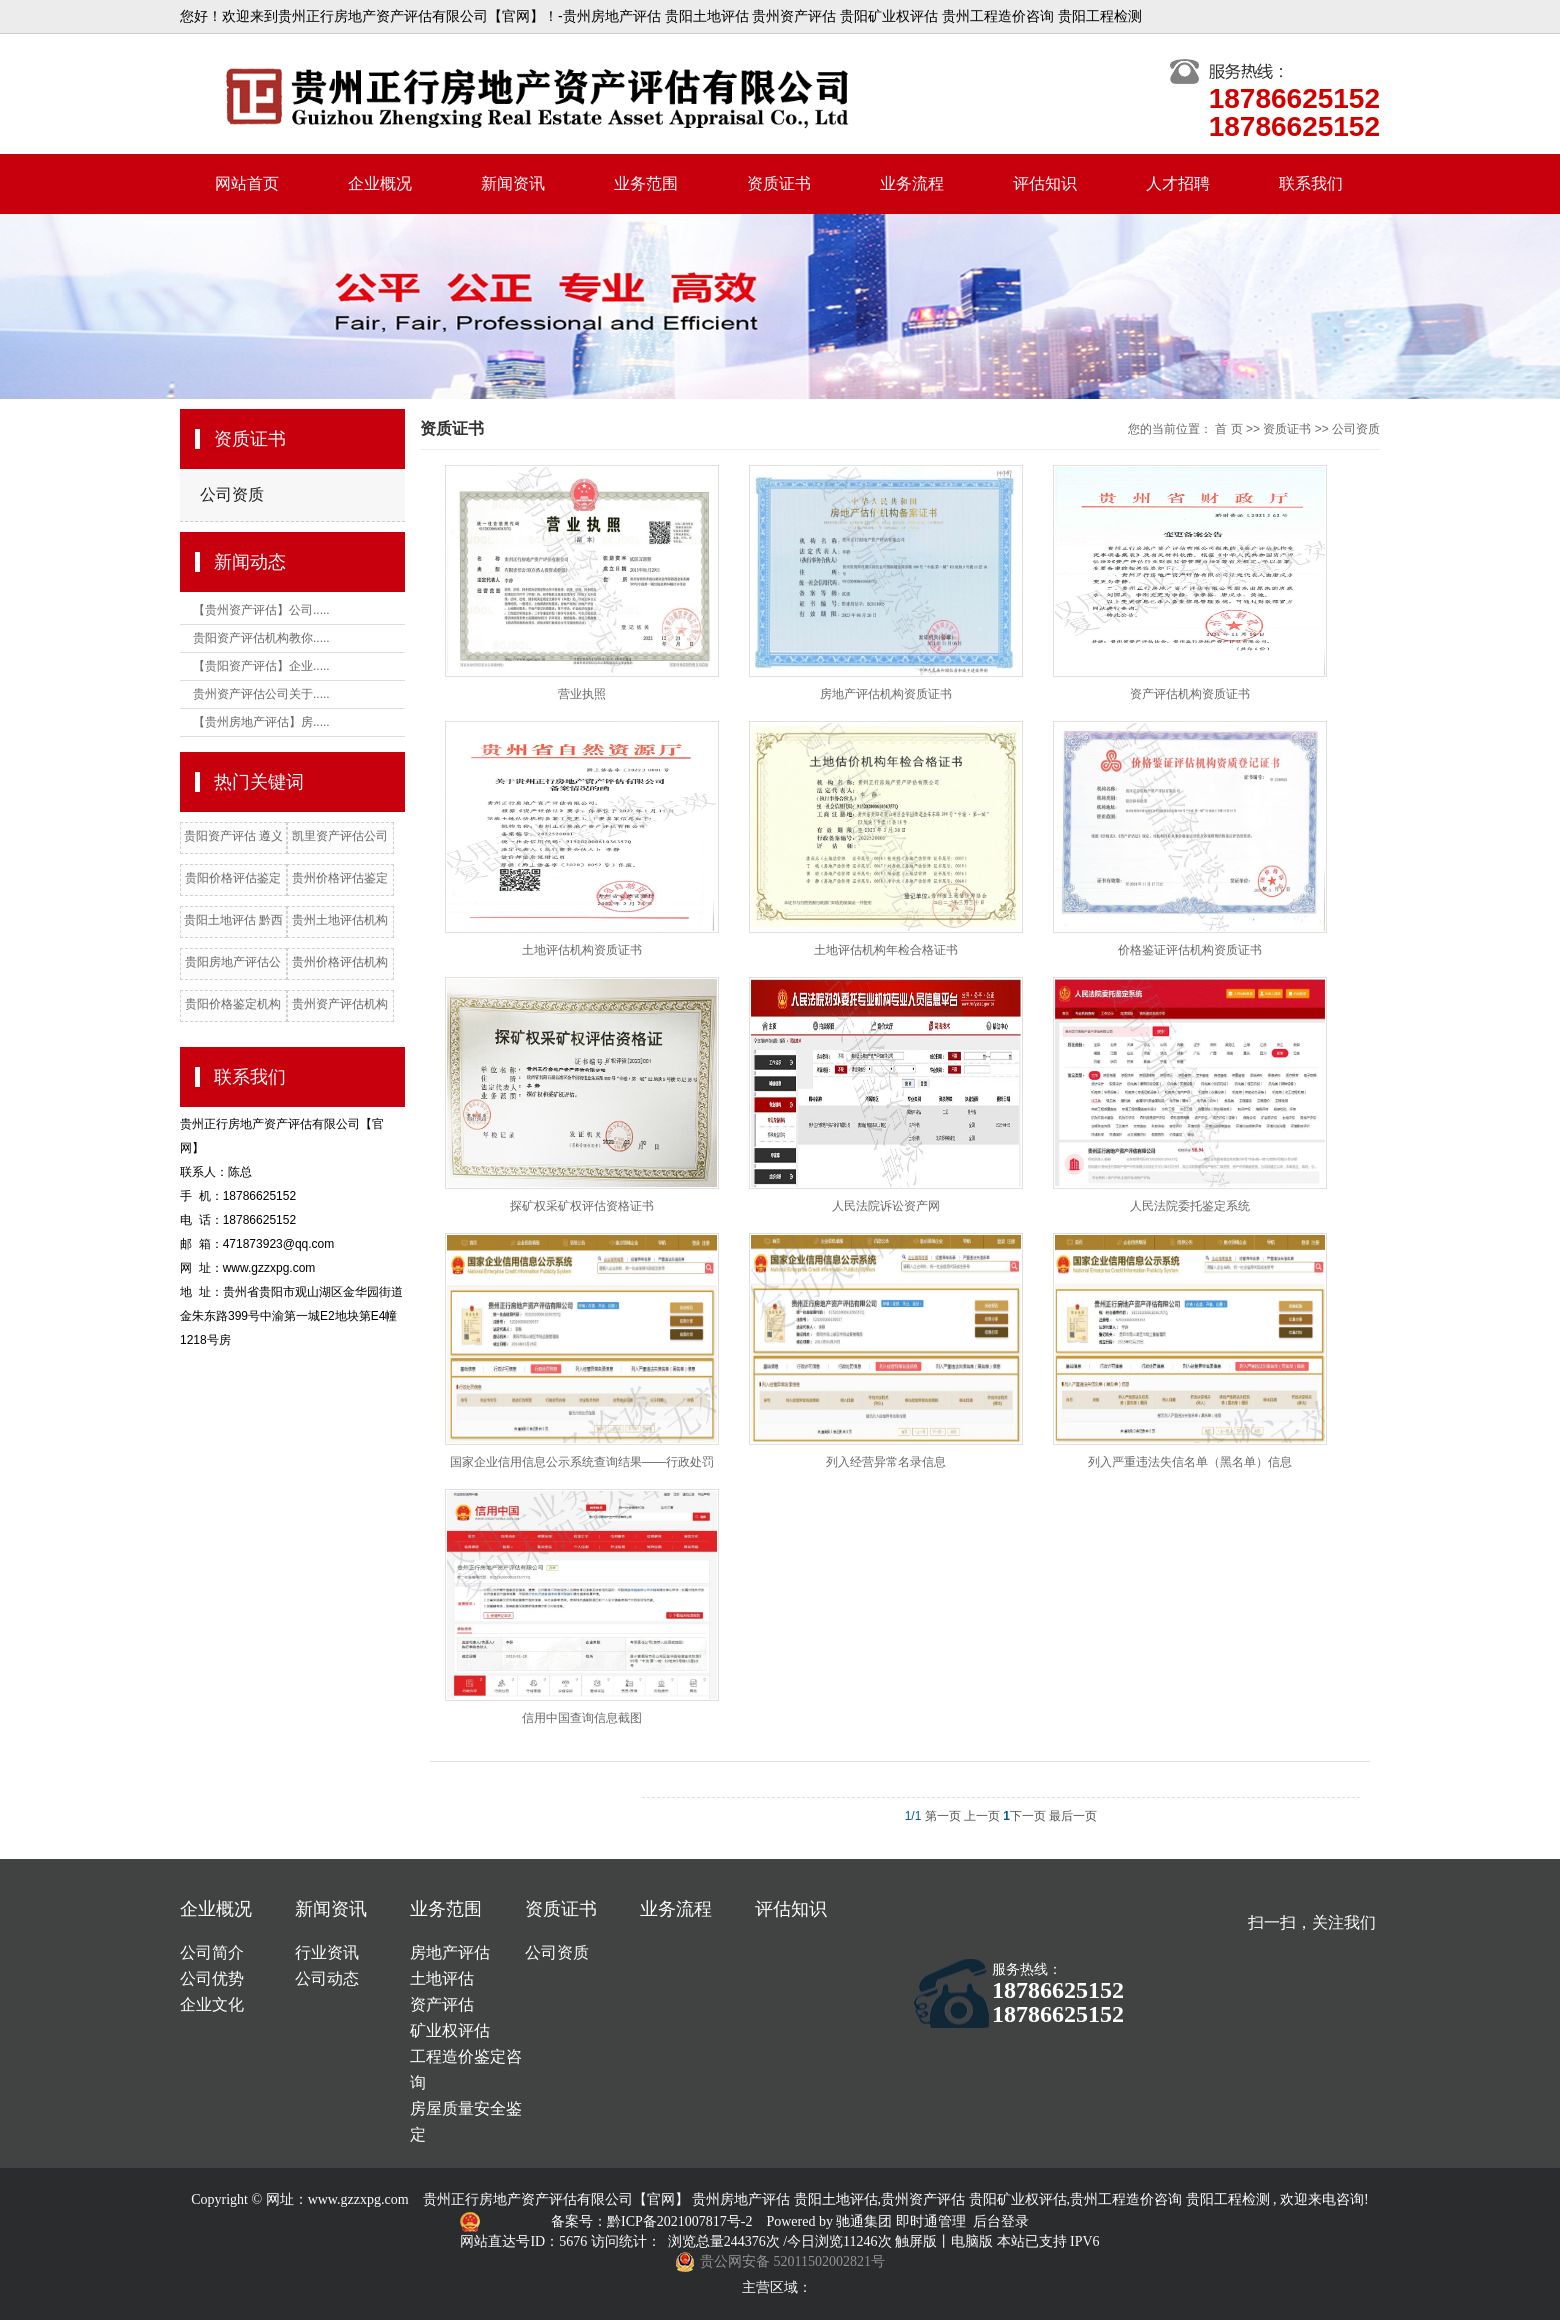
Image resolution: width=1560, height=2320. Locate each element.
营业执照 (582, 694)
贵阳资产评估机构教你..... (261, 638)
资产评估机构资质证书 (1190, 694)
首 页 (1228, 429)
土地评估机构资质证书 (582, 950)
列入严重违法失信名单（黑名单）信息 (1190, 1462)
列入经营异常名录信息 (886, 1462)
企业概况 (380, 183)
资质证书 (779, 183)
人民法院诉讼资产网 (886, 1206)
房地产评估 (450, 1952)
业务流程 (912, 183)
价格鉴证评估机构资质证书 (1190, 950)
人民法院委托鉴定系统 (1190, 1206)
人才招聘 (1178, 183)
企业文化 (212, 2004)
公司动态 (327, 1978)
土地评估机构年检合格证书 (886, 950)
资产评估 (442, 2004)
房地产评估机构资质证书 (886, 694)
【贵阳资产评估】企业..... (261, 666)
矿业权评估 (450, 2030)
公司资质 (232, 494)
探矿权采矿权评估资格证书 (582, 1206)
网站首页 (247, 183)
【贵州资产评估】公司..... (261, 610)
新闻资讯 (513, 183)
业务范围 (646, 183)
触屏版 (916, 2241)
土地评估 (442, 1978)
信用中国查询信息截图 (582, 1718)
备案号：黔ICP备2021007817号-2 (653, 2221)
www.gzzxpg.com (358, 2199)
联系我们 (1311, 183)
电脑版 (972, 2241)
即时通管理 (931, 2221)
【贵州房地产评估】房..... (261, 722)
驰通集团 (866, 2221)
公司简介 (212, 1952)
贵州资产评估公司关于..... (261, 694)
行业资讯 (327, 1952)
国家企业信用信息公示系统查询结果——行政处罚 (582, 1462)
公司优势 (212, 1978)
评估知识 (1045, 183)
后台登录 (1001, 2221)
